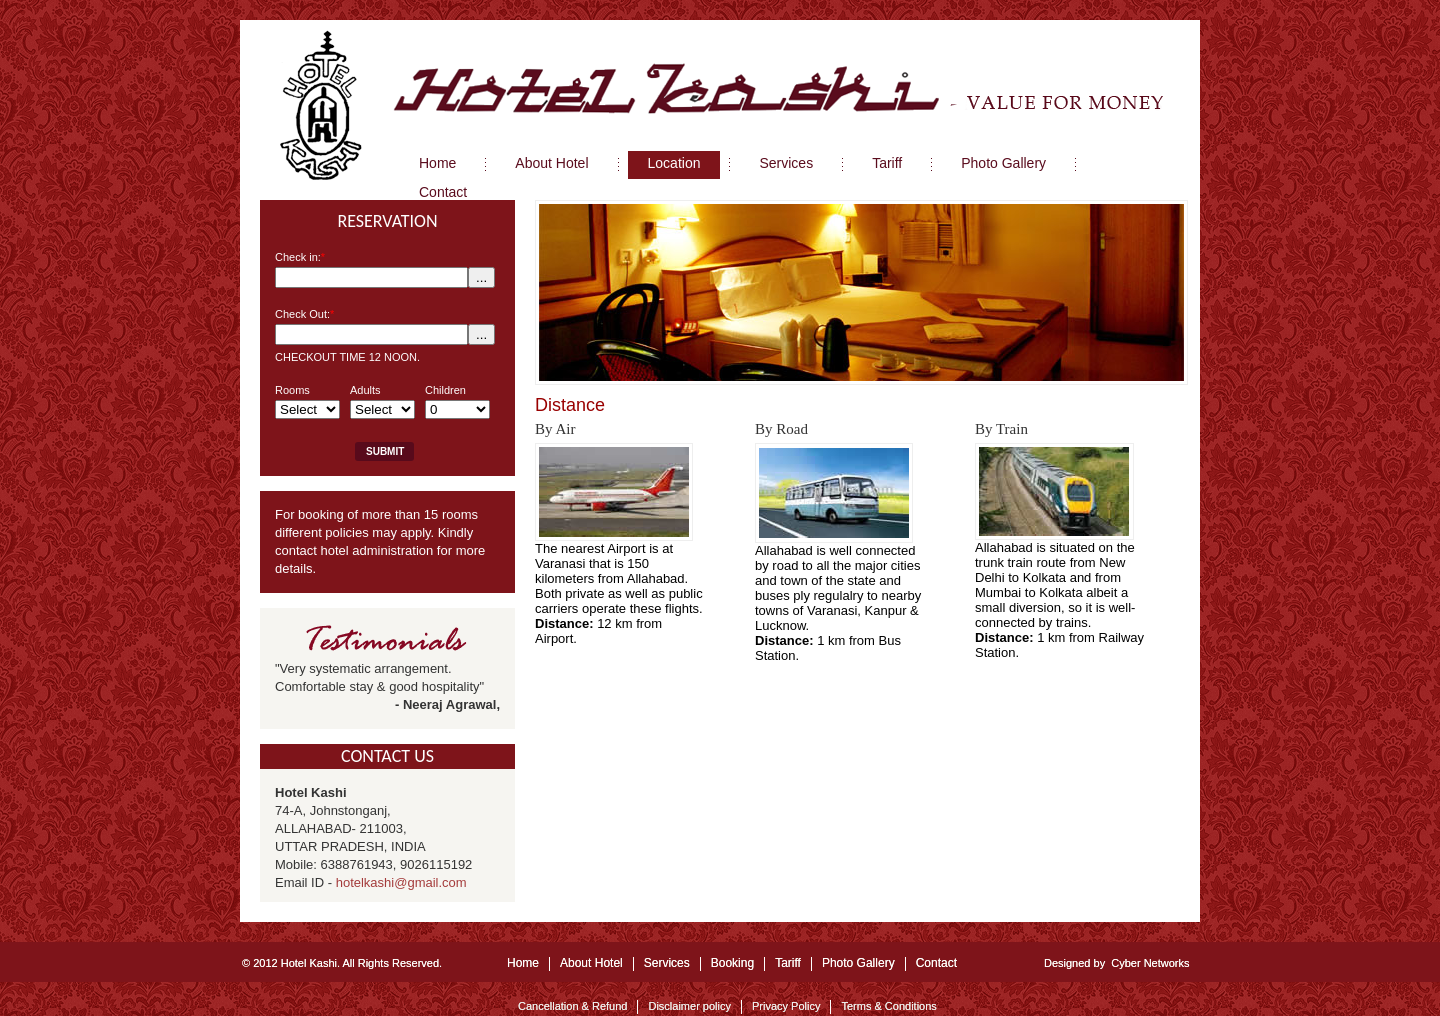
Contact (936, 963)
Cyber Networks (1150, 963)
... (481, 277)
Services (667, 963)
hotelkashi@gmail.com (401, 882)
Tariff (788, 963)
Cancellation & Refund (572, 1006)
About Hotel (591, 963)
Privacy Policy (786, 1006)
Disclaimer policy (689, 1006)
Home (523, 963)
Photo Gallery (858, 963)
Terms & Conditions (888, 1006)
